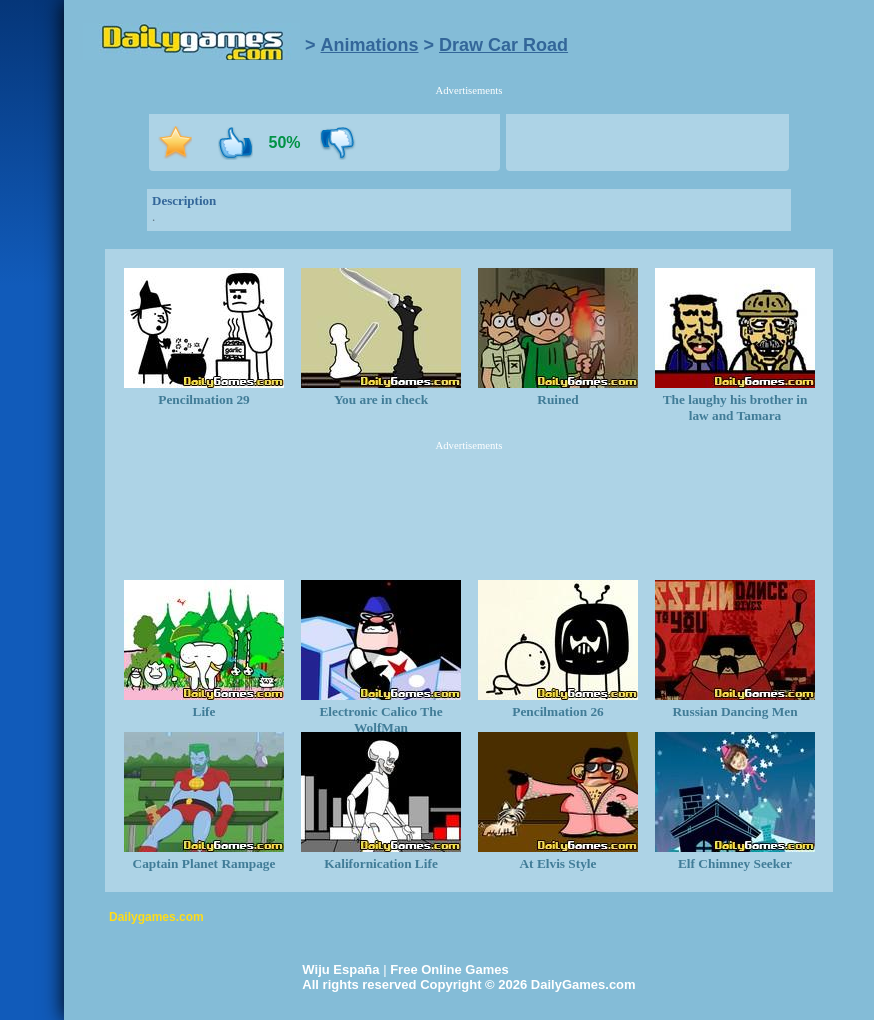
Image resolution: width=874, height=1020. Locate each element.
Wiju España (340, 969)
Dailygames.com (156, 917)
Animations (370, 45)
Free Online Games (449, 969)
